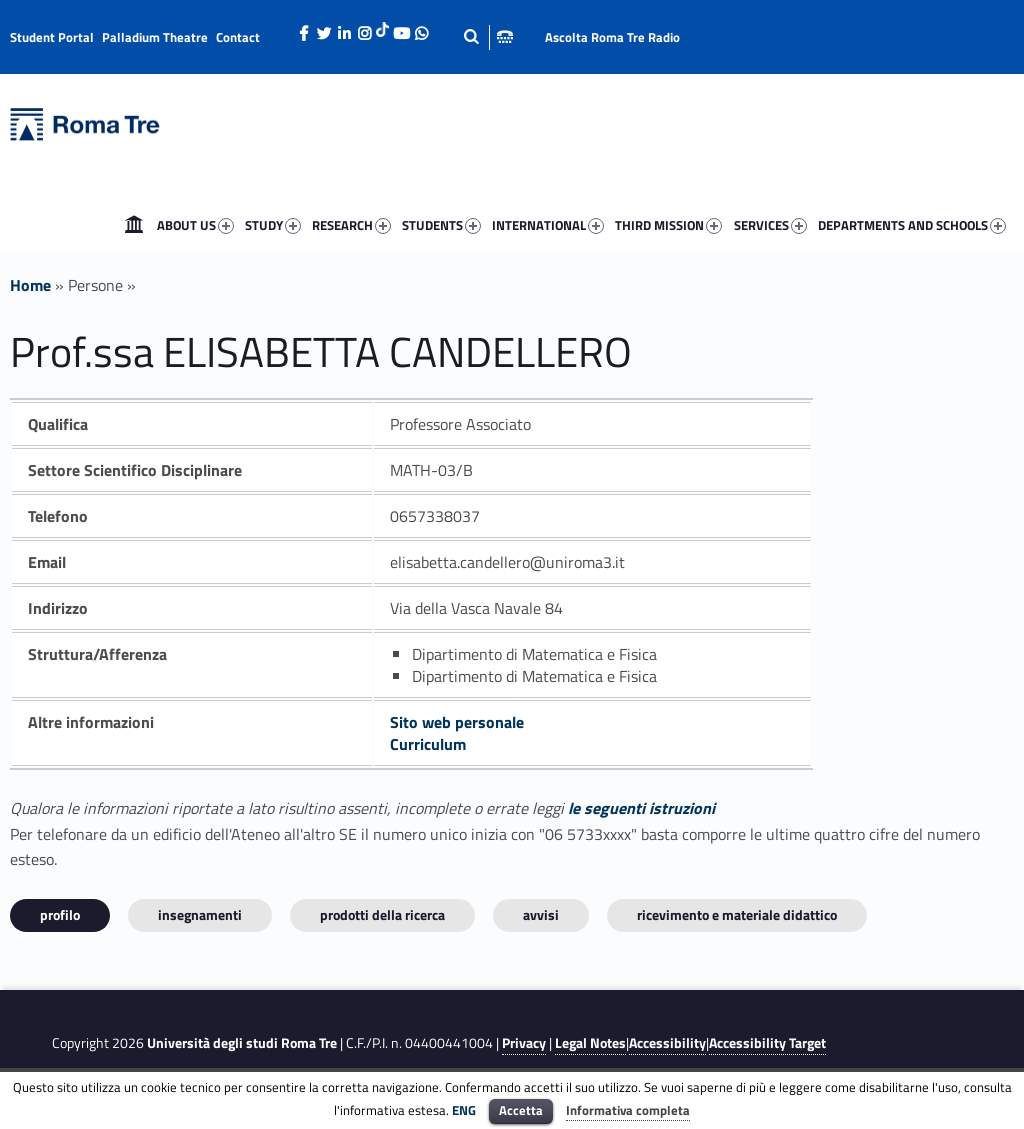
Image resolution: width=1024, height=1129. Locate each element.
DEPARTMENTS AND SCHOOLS (912, 225)
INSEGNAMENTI (200, 914)
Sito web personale (457, 722)
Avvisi (541, 914)
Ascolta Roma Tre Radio (612, 37)
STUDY (273, 225)
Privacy (524, 1043)
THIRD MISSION (668, 225)
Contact (238, 37)
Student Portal (52, 37)
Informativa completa (628, 1110)
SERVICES (770, 225)
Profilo (60, 914)
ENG (464, 1110)
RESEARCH (351, 225)
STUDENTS (441, 225)
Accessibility (667, 1043)
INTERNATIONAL (548, 225)
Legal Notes (590, 1043)
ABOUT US (195, 225)
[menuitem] (134, 225)
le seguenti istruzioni (641, 808)
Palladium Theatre (155, 37)
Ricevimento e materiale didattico (737, 914)
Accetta (521, 1110)
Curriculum (428, 744)
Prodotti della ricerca (382, 914)
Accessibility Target (767, 1043)
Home (134, 225)
